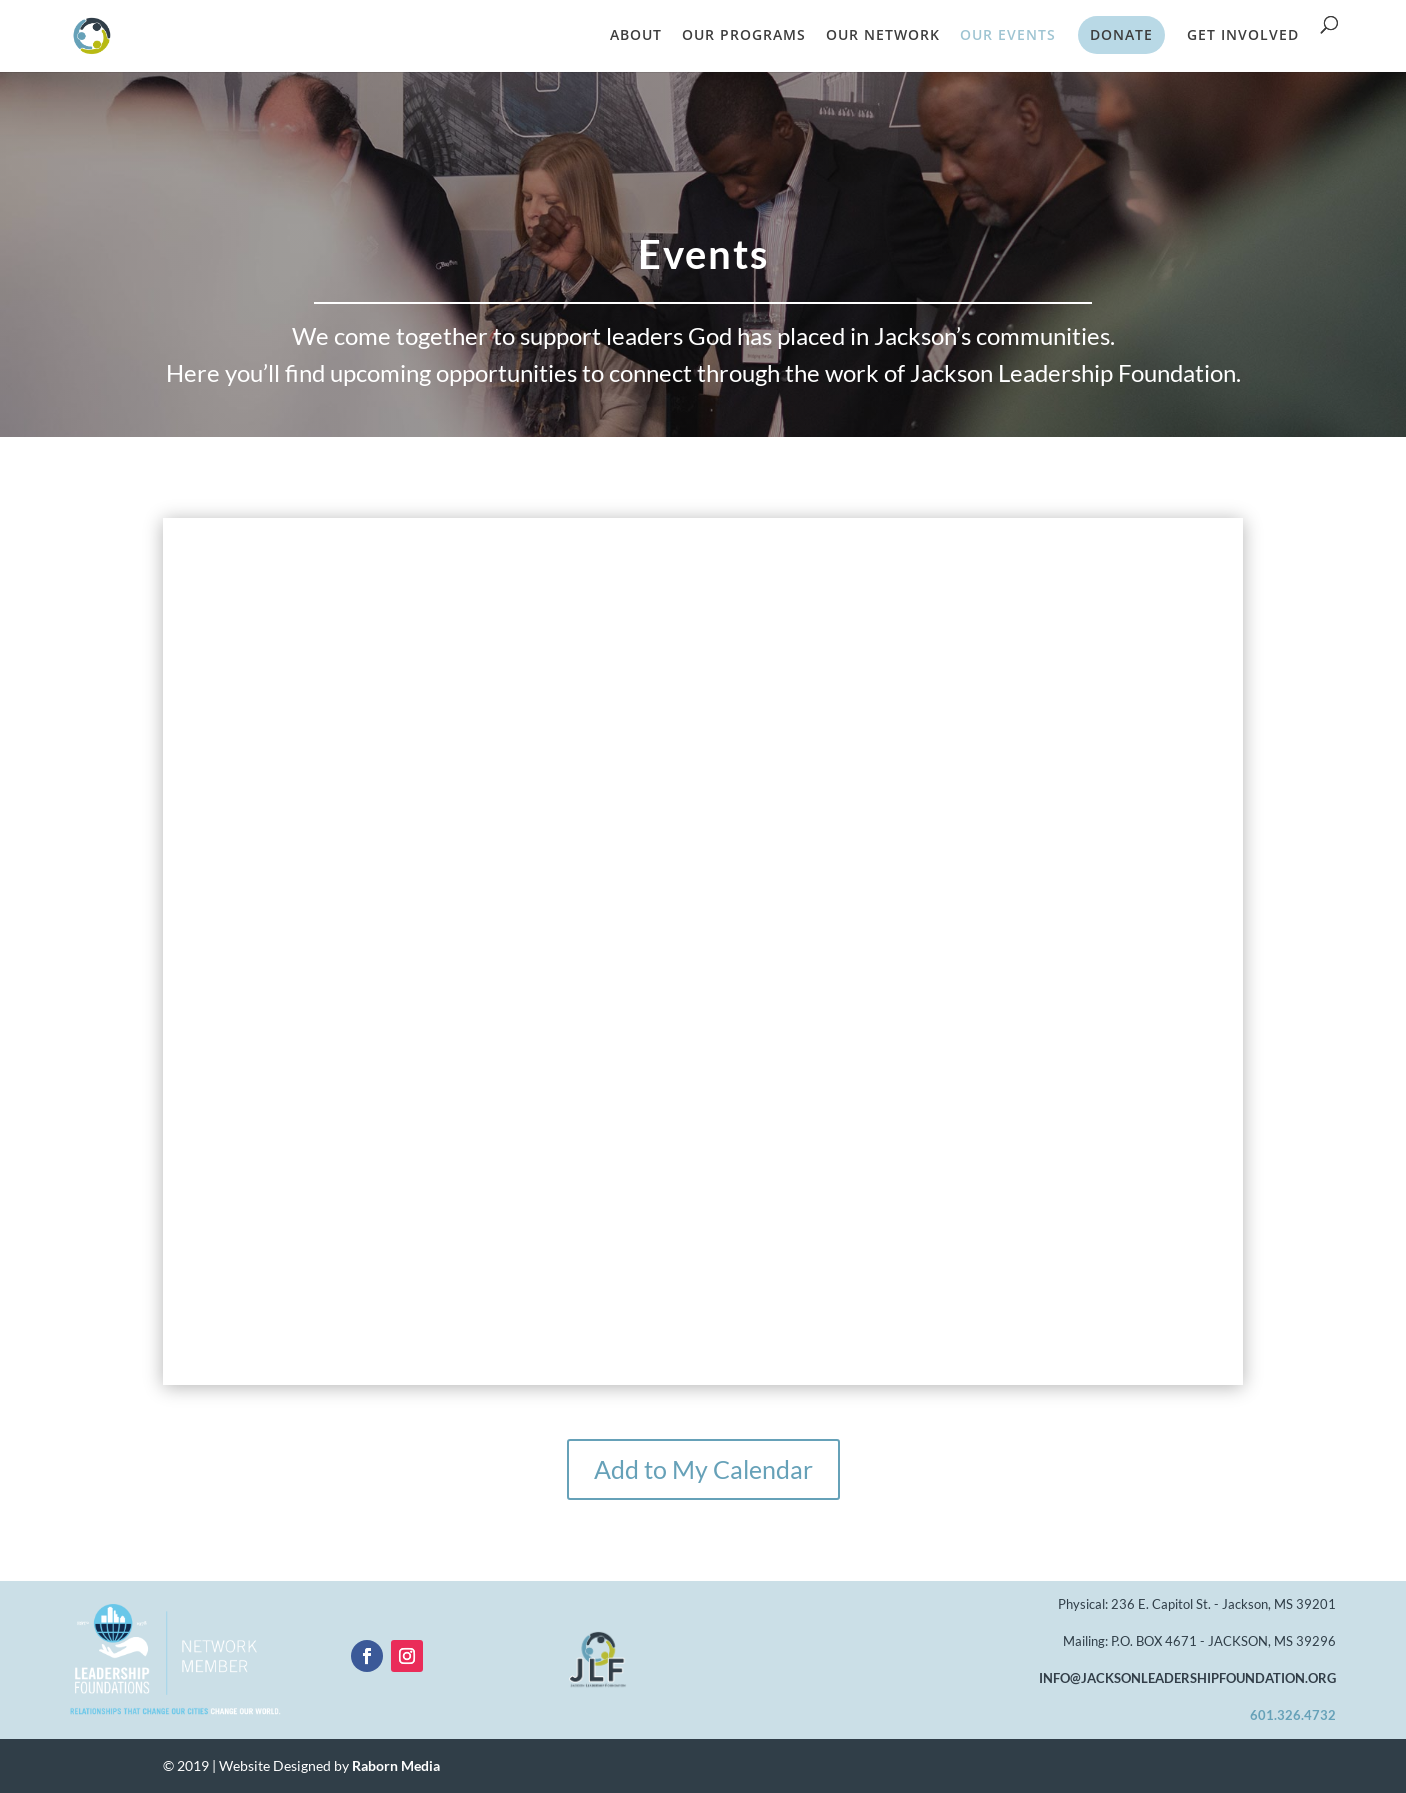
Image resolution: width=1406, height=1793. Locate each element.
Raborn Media (396, 1765)
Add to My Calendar (703, 1469)
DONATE (1121, 34)
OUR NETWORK (883, 36)
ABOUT (636, 36)
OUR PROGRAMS (744, 36)
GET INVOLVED (1243, 36)
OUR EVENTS (1008, 36)
